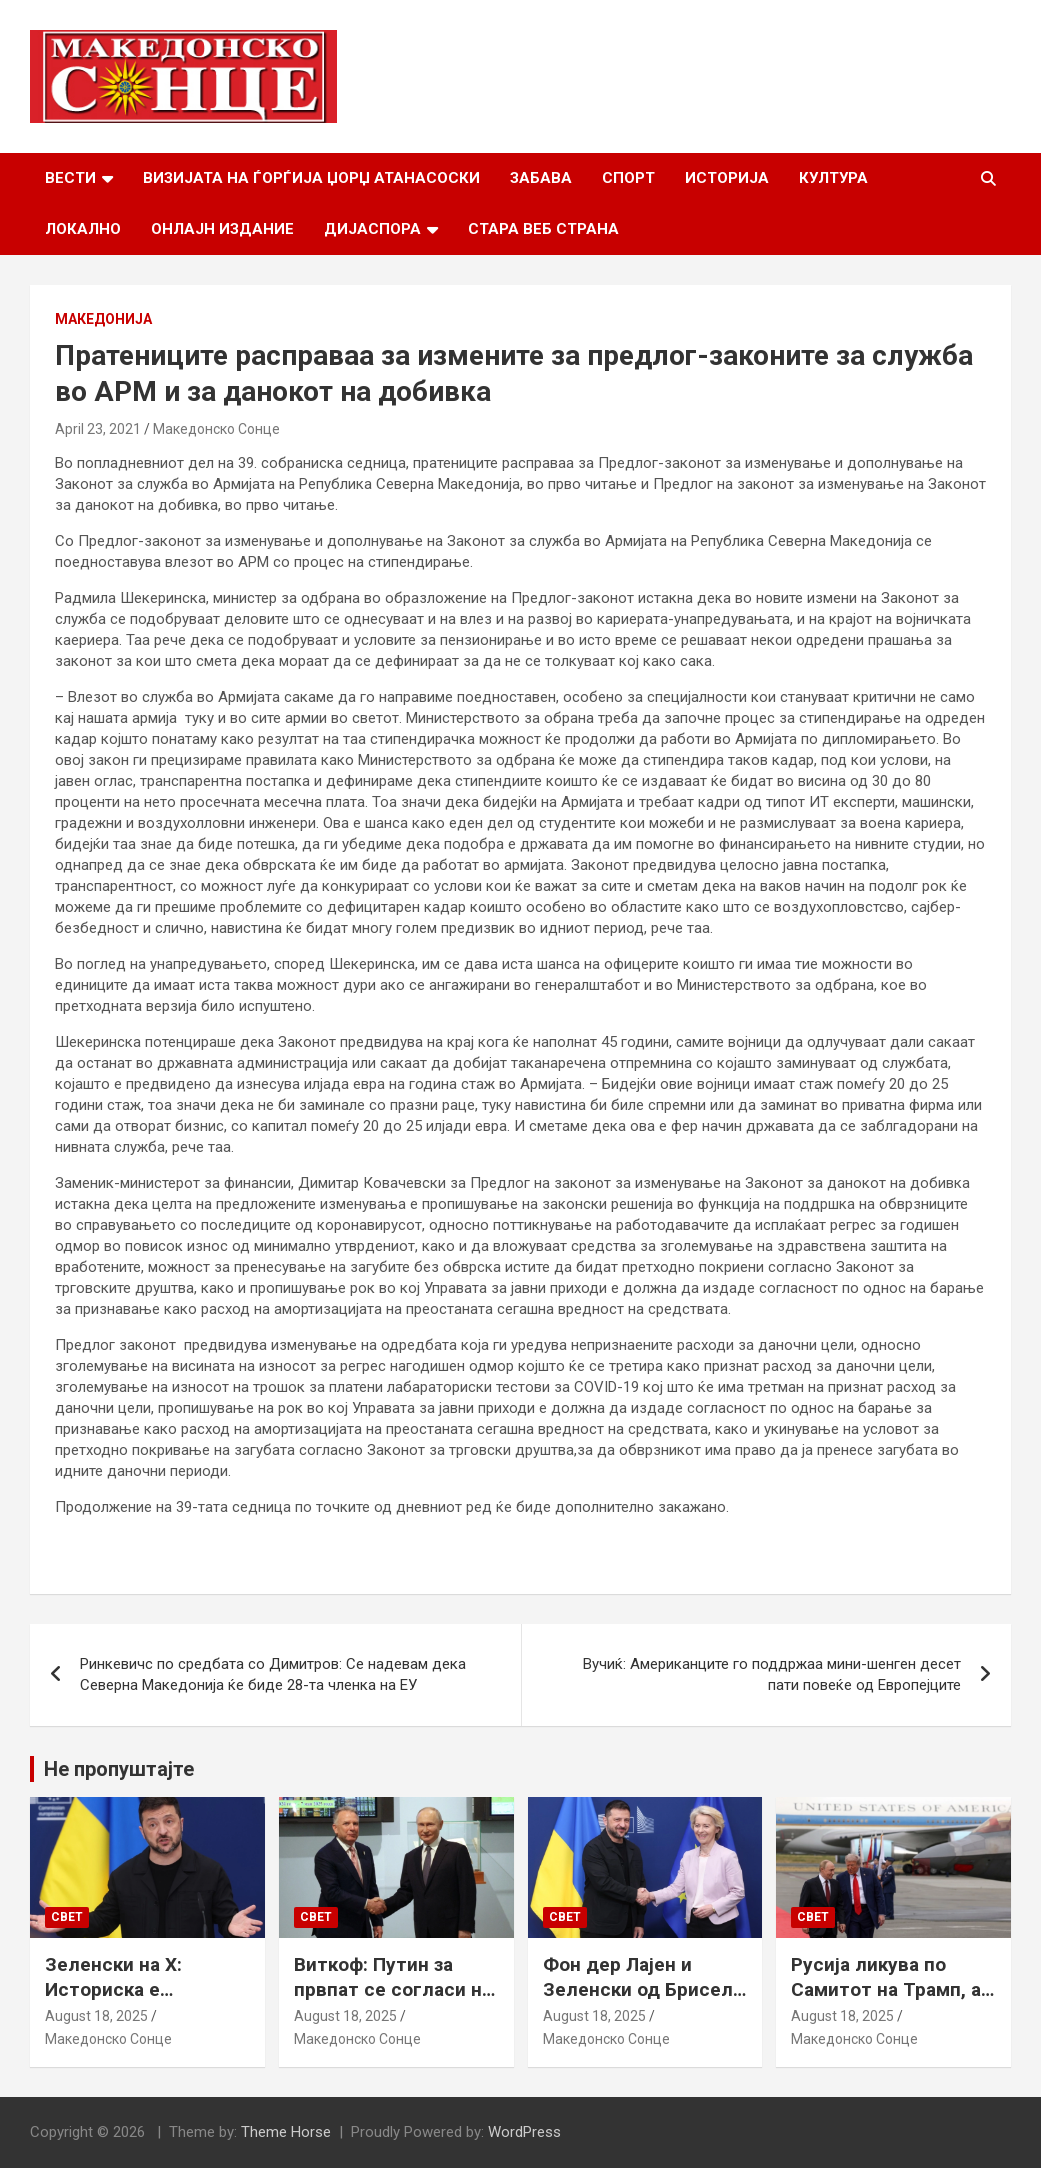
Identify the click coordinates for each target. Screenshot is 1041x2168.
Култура (833, 178)
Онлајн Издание (222, 229)
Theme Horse (286, 2132)
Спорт (628, 178)
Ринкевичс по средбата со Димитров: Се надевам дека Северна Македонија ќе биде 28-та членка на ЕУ (273, 1674)
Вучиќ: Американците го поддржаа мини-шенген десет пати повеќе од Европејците (772, 1674)
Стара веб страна (543, 229)
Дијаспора (372, 229)
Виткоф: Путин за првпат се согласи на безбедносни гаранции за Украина (393, 2001)
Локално (83, 229)
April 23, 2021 (98, 429)
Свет (67, 1917)
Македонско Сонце (216, 429)
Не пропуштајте (119, 1769)
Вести (70, 178)
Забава (541, 178)
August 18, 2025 (96, 2016)
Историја (727, 178)
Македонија (103, 319)
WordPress (524, 2132)
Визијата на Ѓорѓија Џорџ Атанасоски (311, 178)
